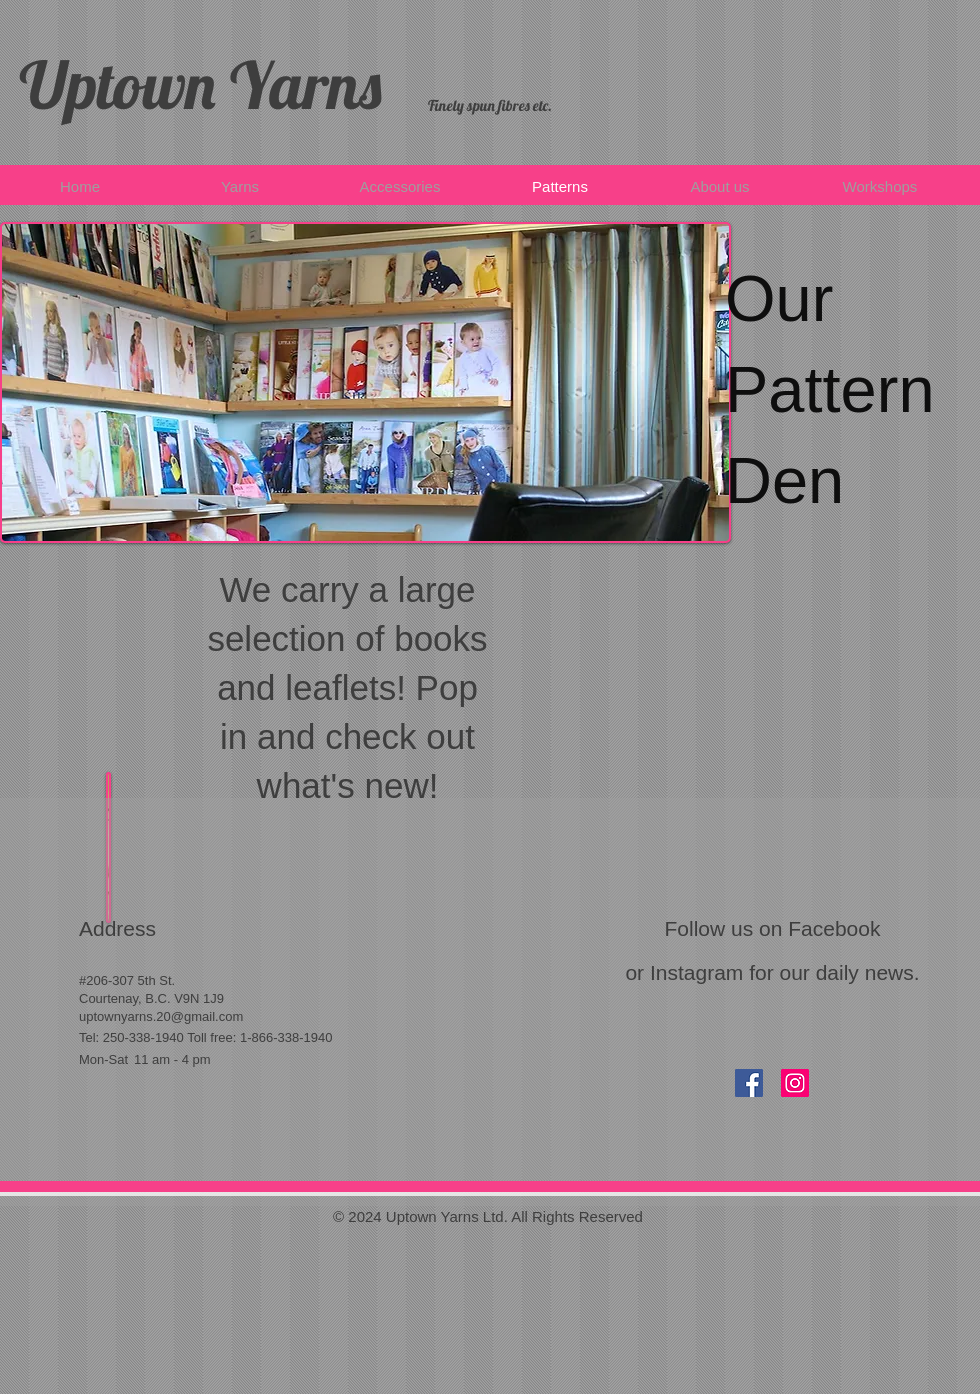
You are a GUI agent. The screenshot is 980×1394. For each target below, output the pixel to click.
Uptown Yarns (201, 84)
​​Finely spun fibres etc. (490, 105)
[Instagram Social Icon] (795, 1083)
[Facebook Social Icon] (749, 1083)
